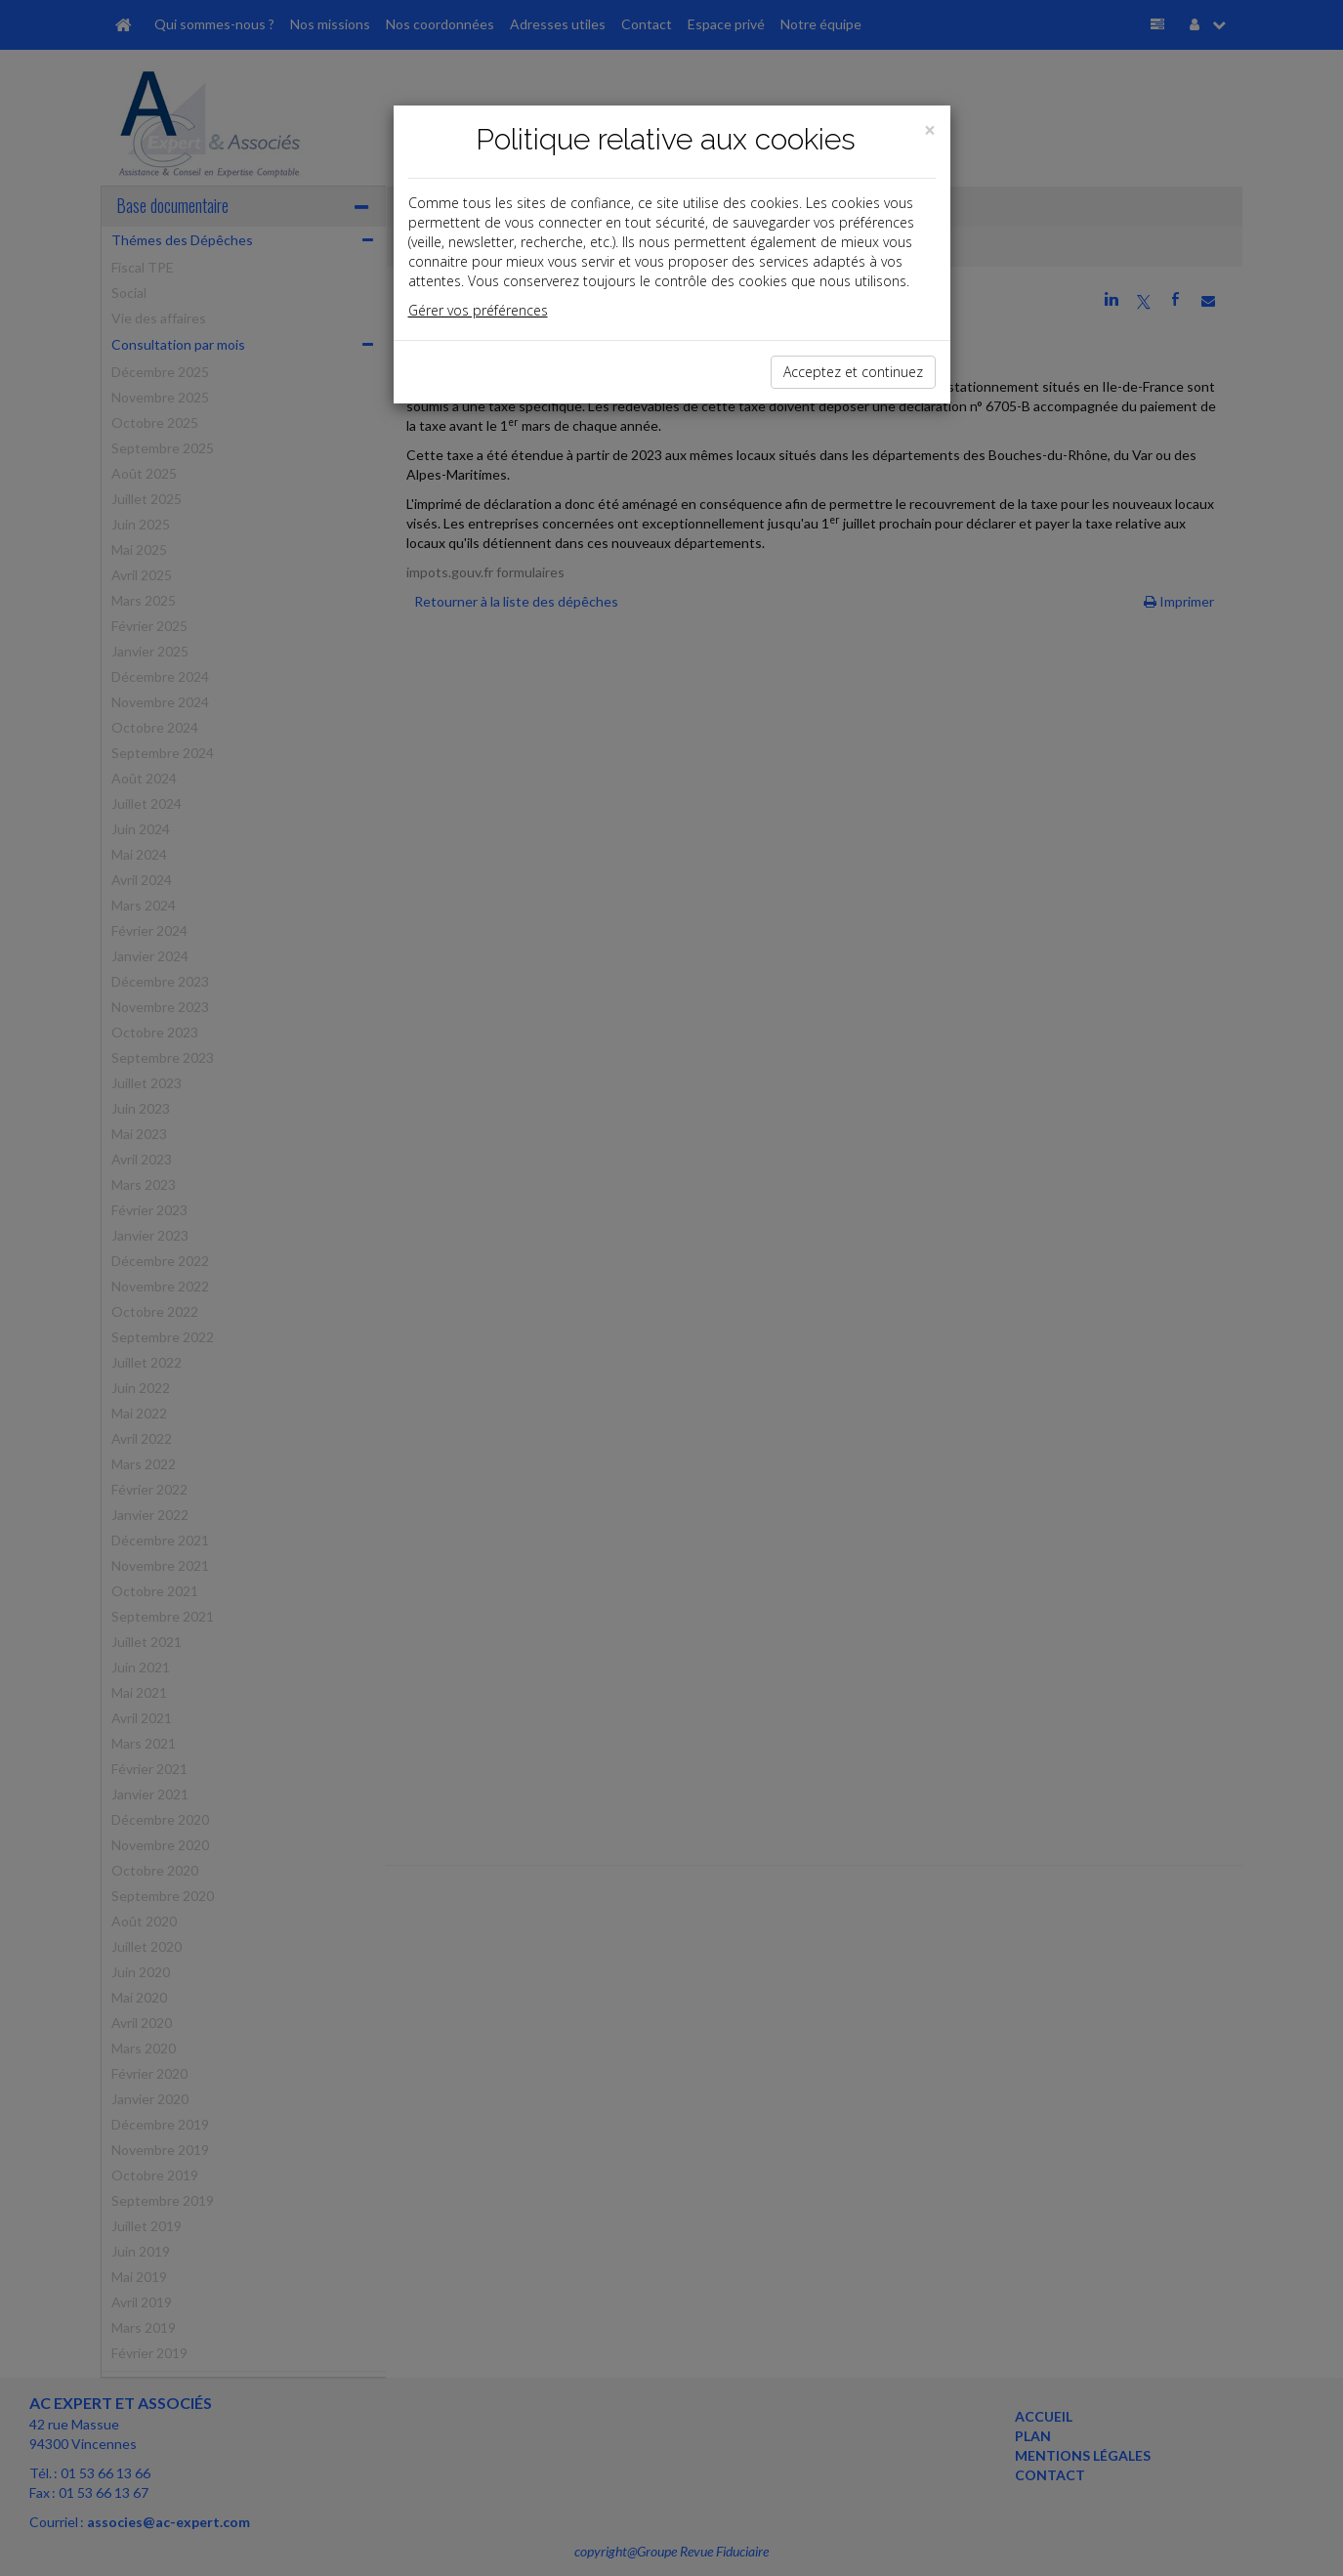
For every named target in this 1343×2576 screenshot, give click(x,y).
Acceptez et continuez (853, 371)
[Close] (930, 130)
